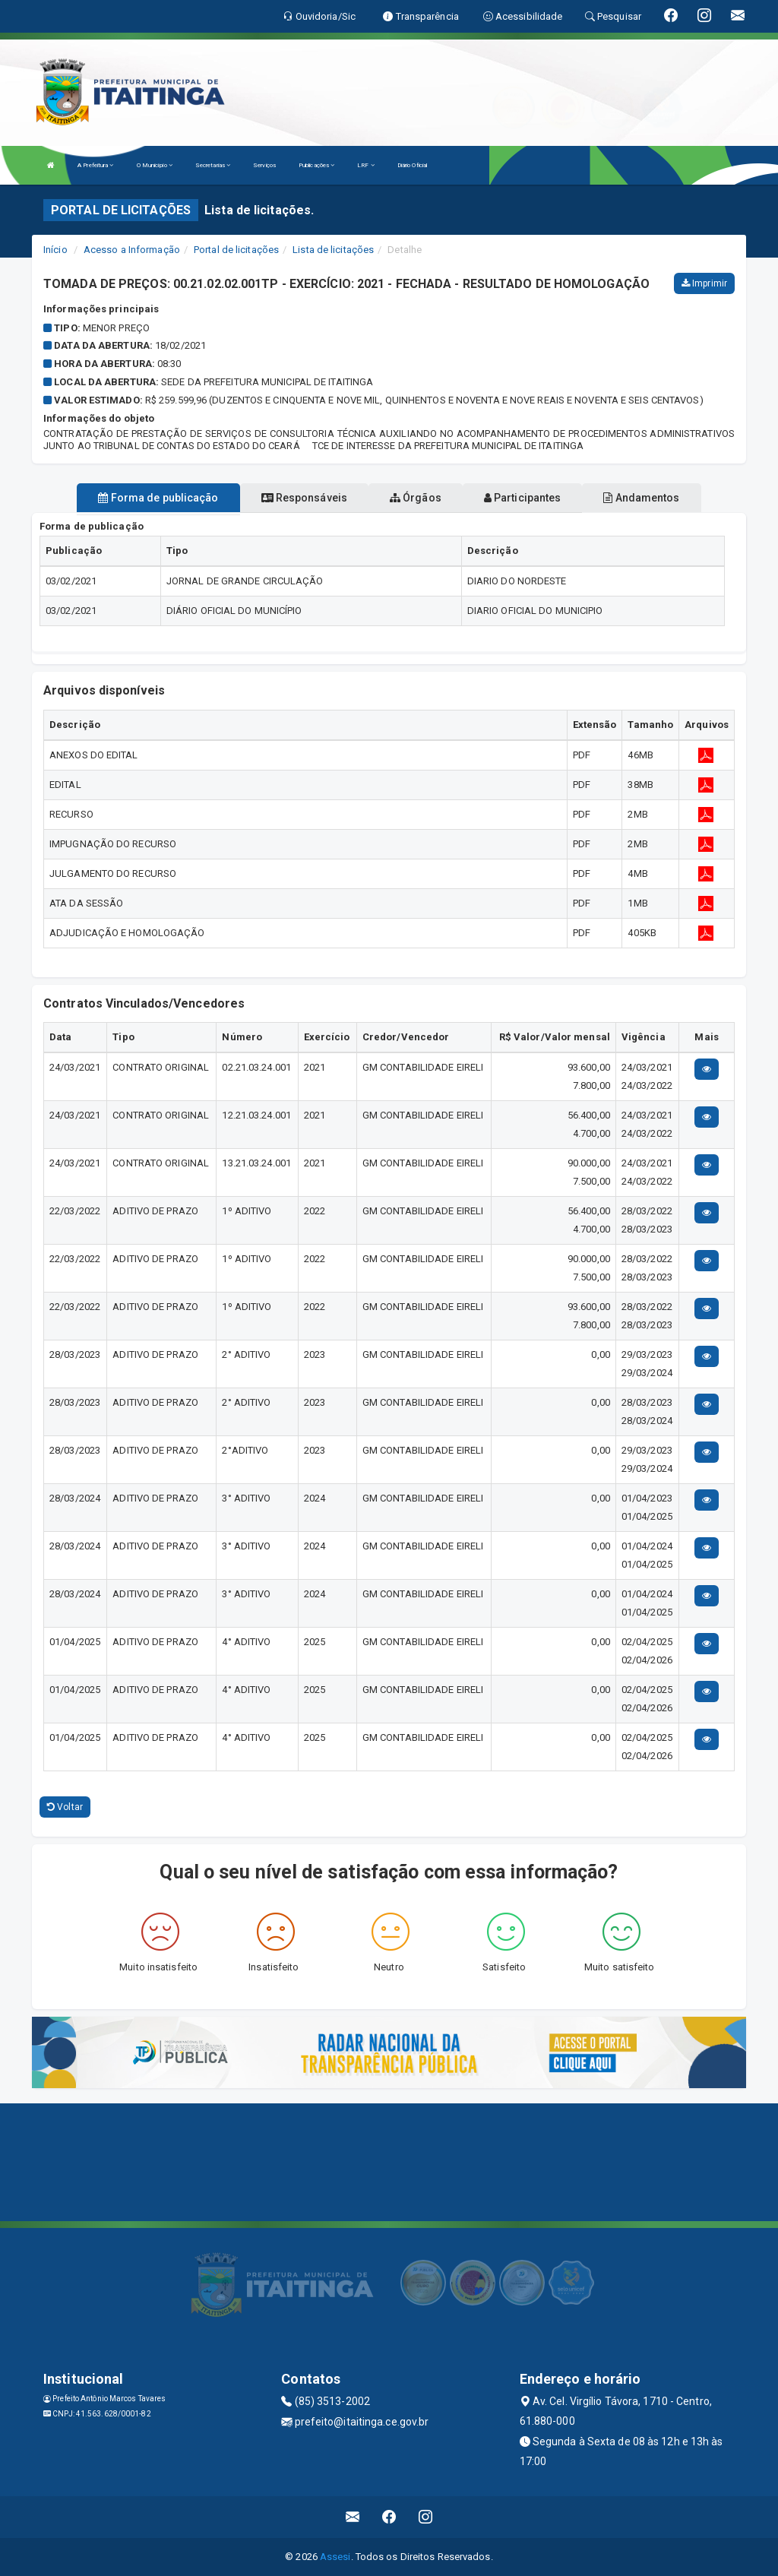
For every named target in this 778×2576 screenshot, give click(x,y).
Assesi (335, 2556)
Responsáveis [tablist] (304, 498)
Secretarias (212, 165)
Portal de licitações (236, 249)
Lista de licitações (333, 249)
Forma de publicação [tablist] (158, 498)
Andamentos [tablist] (641, 498)
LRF (366, 165)
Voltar (65, 1807)
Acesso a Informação (132, 249)
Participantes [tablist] (522, 498)
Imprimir (704, 283)
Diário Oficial (412, 165)
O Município (154, 165)
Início (55, 249)
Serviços (264, 165)
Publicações (316, 165)
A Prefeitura (95, 165)
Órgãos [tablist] (415, 498)
